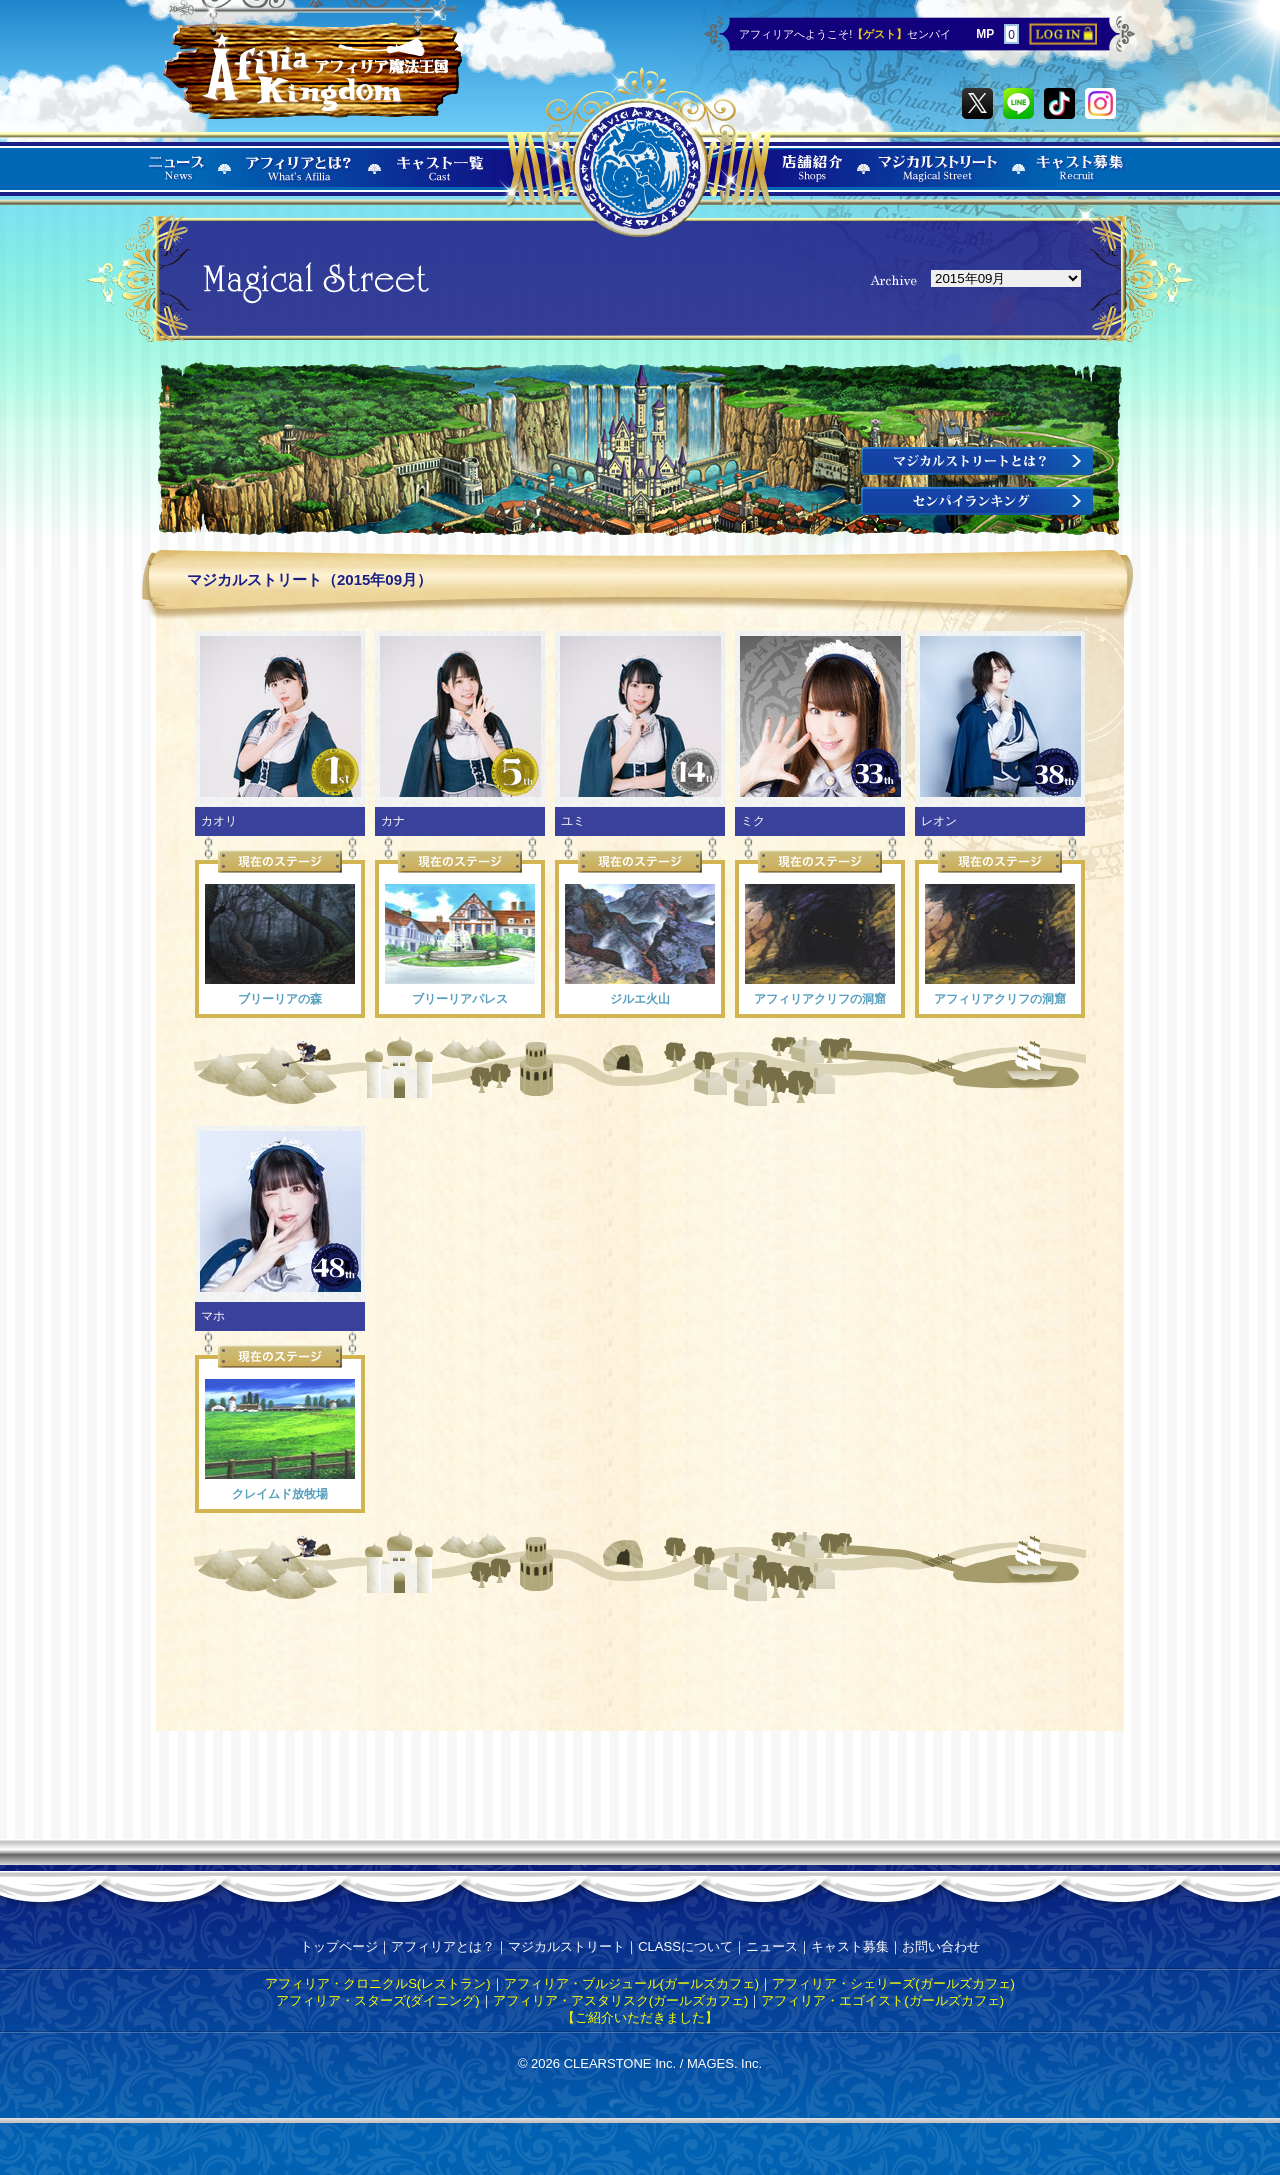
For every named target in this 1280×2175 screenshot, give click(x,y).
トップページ (339, 1946)
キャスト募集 (850, 1946)
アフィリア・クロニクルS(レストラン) (377, 1983)
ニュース (772, 1946)
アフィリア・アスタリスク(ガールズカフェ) (621, 2000)
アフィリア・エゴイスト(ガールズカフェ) (882, 2000)
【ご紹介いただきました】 (640, 2017)
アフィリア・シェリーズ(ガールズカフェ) (893, 1983)
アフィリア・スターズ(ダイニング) (378, 2000)
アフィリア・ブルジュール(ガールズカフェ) (632, 1983)
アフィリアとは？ (443, 1946)
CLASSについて (685, 1946)
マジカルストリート (566, 1946)
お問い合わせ (941, 1946)
